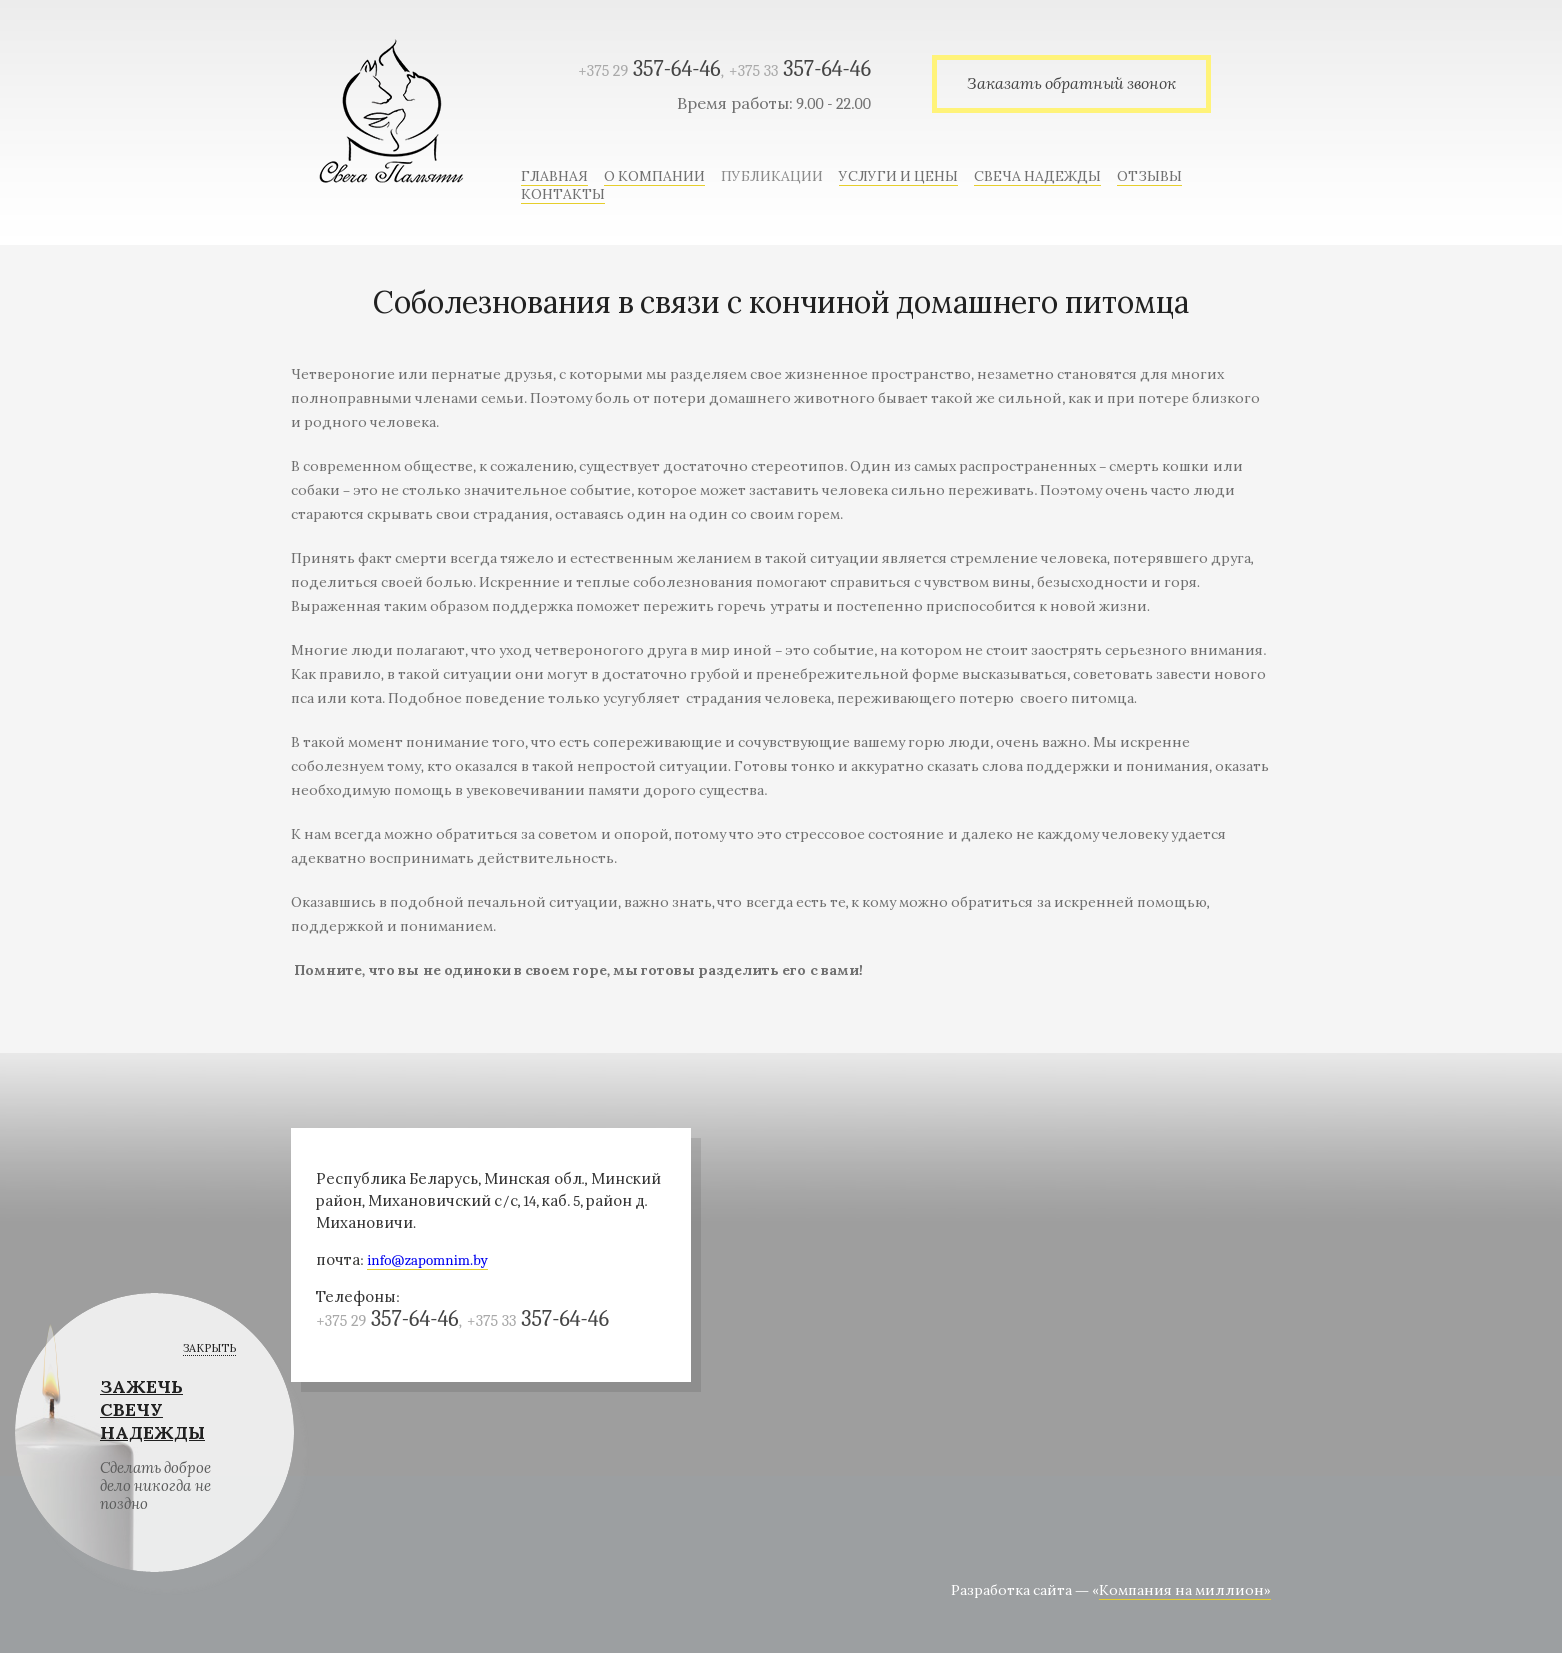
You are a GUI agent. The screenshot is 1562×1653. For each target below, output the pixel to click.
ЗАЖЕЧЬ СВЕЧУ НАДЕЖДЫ (152, 1410)
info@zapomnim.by (427, 1260)
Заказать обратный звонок (1071, 84)
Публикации (772, 176)
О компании (654, 176)
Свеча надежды (1037, 176)
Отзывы (1149, 176)
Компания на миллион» (1185, 1590)
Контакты (563, 194)
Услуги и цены (898, 176)
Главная (554, 176)
